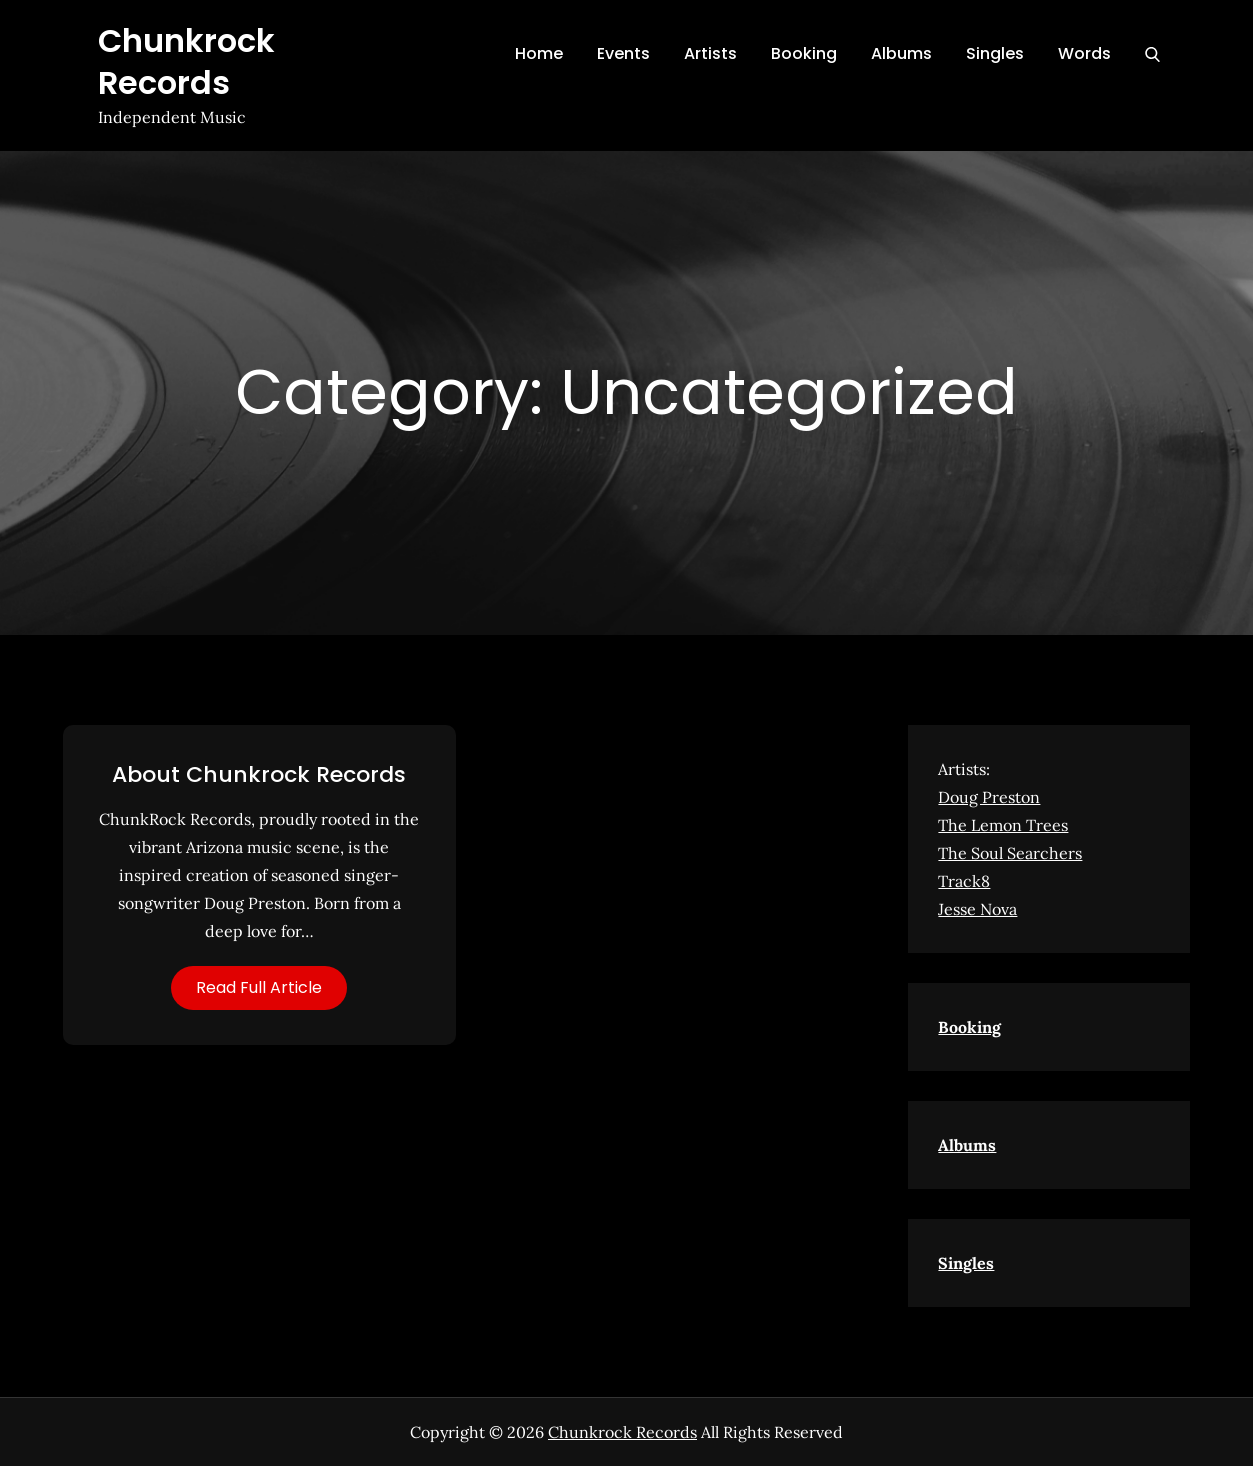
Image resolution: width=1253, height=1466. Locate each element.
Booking (804, 53)
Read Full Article (259, 987)
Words (1084, 53)
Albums (901, 53)
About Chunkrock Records (259, 774)
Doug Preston (989, 797)
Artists (710, 53)
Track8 (964, 881)
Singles (995, 53)
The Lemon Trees (1003, 825)
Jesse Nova (977, 909)
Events (623, 53)
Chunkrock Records (186, 61)
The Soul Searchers (1010, 853)
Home (539, 53)
